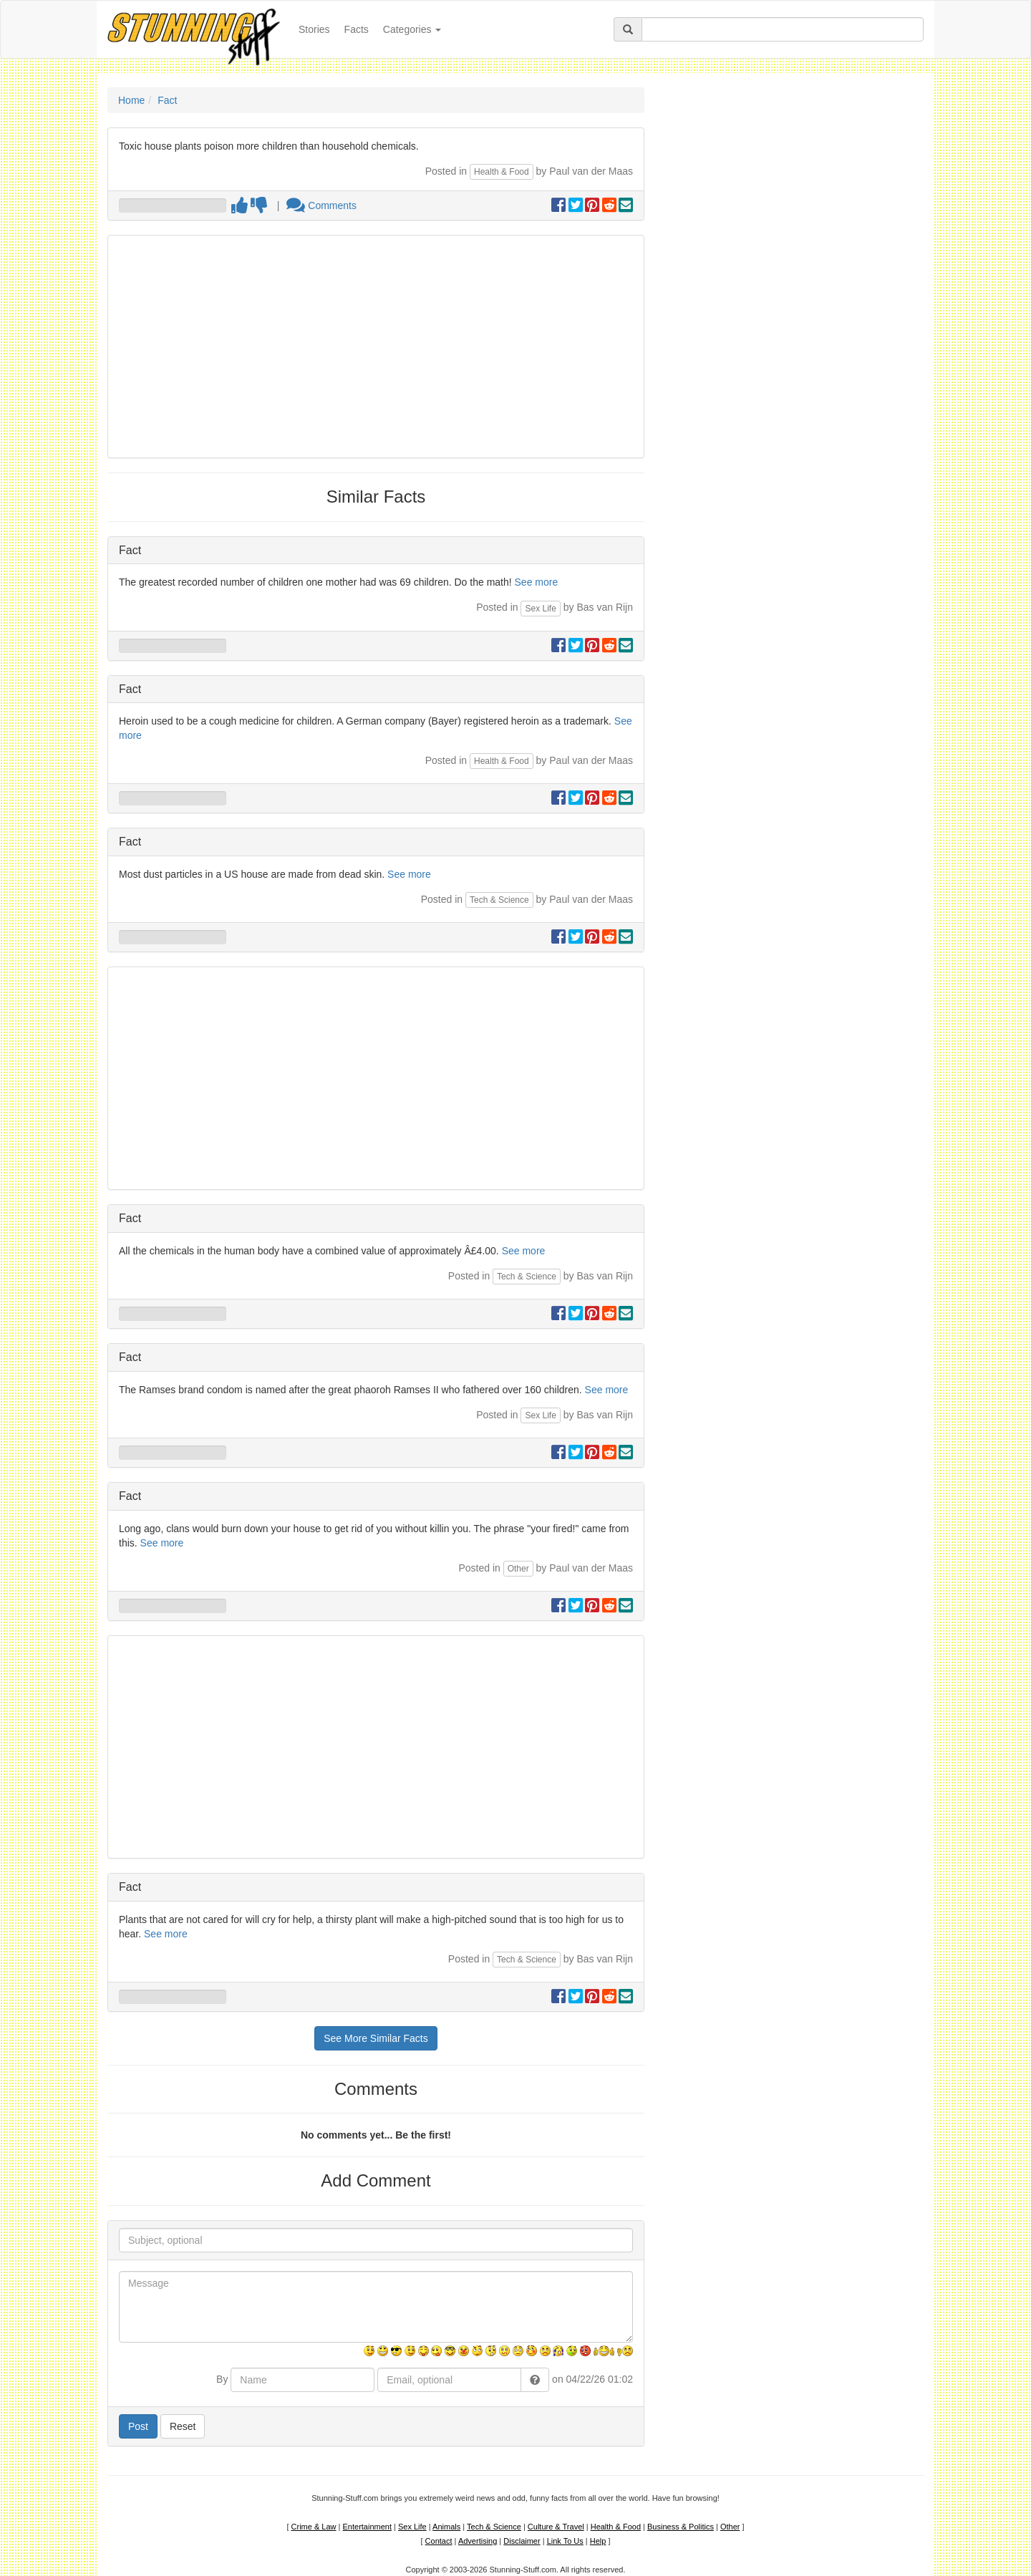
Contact (438, 2541)
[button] (535, 2380)
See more (536, 582)
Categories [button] (412, 29)
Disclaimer (521, 2541)
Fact (167, 100)
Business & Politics (680, 2526)
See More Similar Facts (375, 2038)
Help (598, 2541)
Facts (356, 29)
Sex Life (540, 609)
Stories (318, 28)
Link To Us (565, 2541)
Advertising (477, 2541)
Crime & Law (314, 2526)
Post (138, 2426)
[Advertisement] (376, 346)
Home (131, 100)
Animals (446, 2526)
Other (518, 1569)
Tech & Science (499, 900)
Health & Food (501, 172)
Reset (183, 2426)
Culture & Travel (556, 2526)
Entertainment (367, 2526)
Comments (321, 205)
